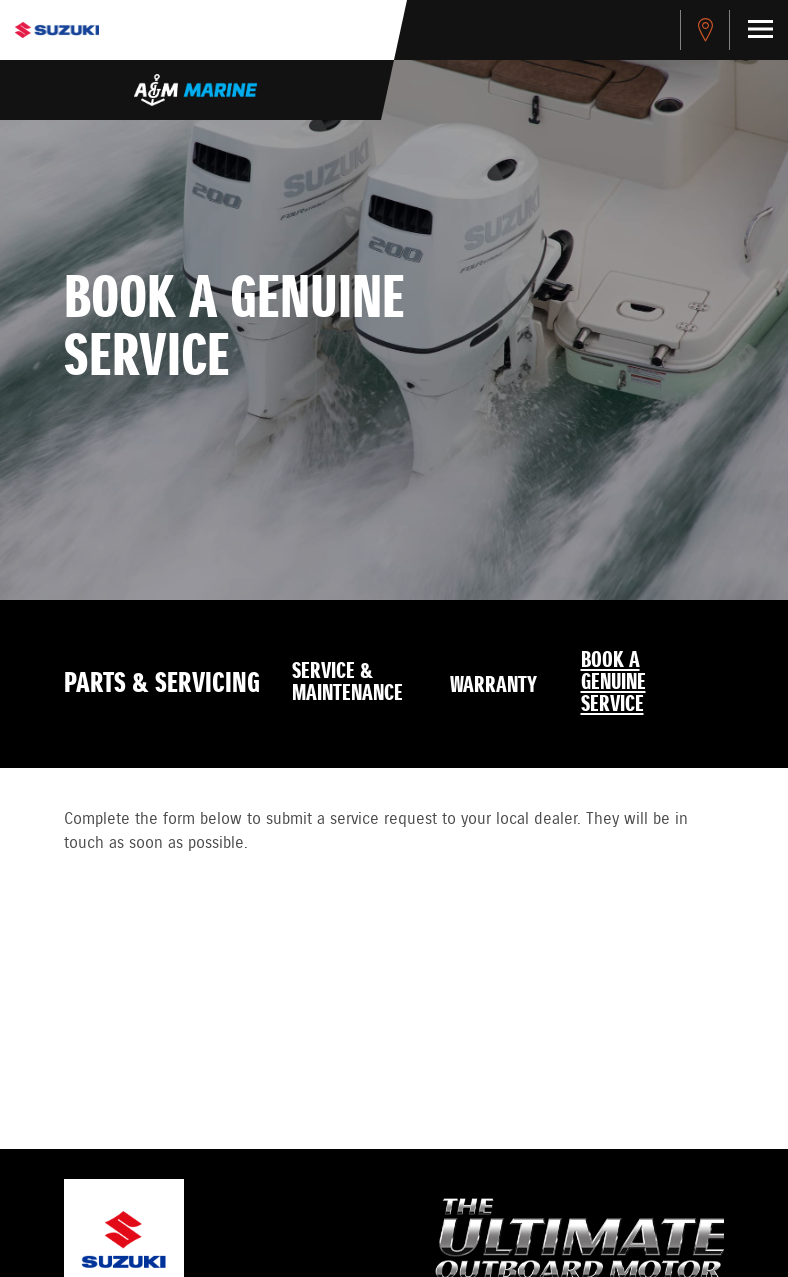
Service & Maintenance (347, 683)
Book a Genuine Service (613, 683)
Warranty (493, 686)
